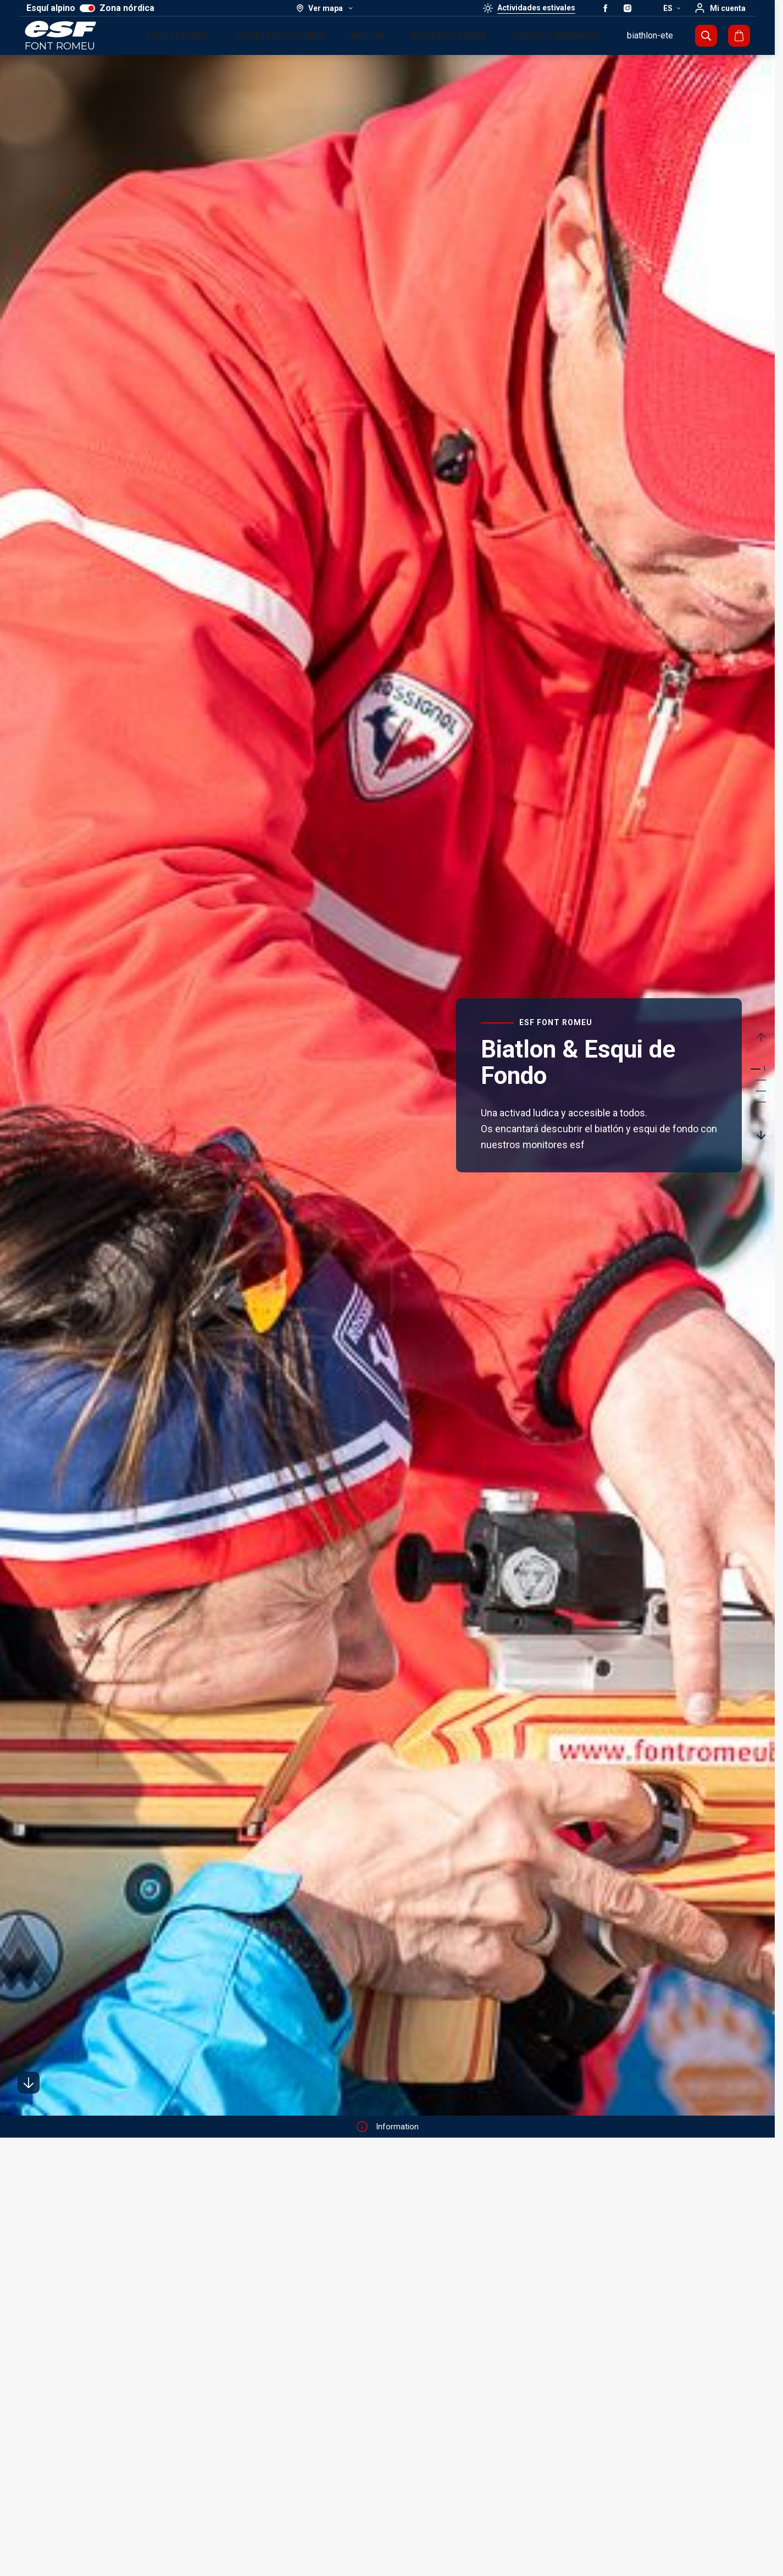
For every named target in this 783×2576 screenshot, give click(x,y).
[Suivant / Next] (762, 1134)
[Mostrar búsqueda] (706, 36)
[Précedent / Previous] (762, 1037)
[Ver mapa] (325, 8)
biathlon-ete (650, 35)
